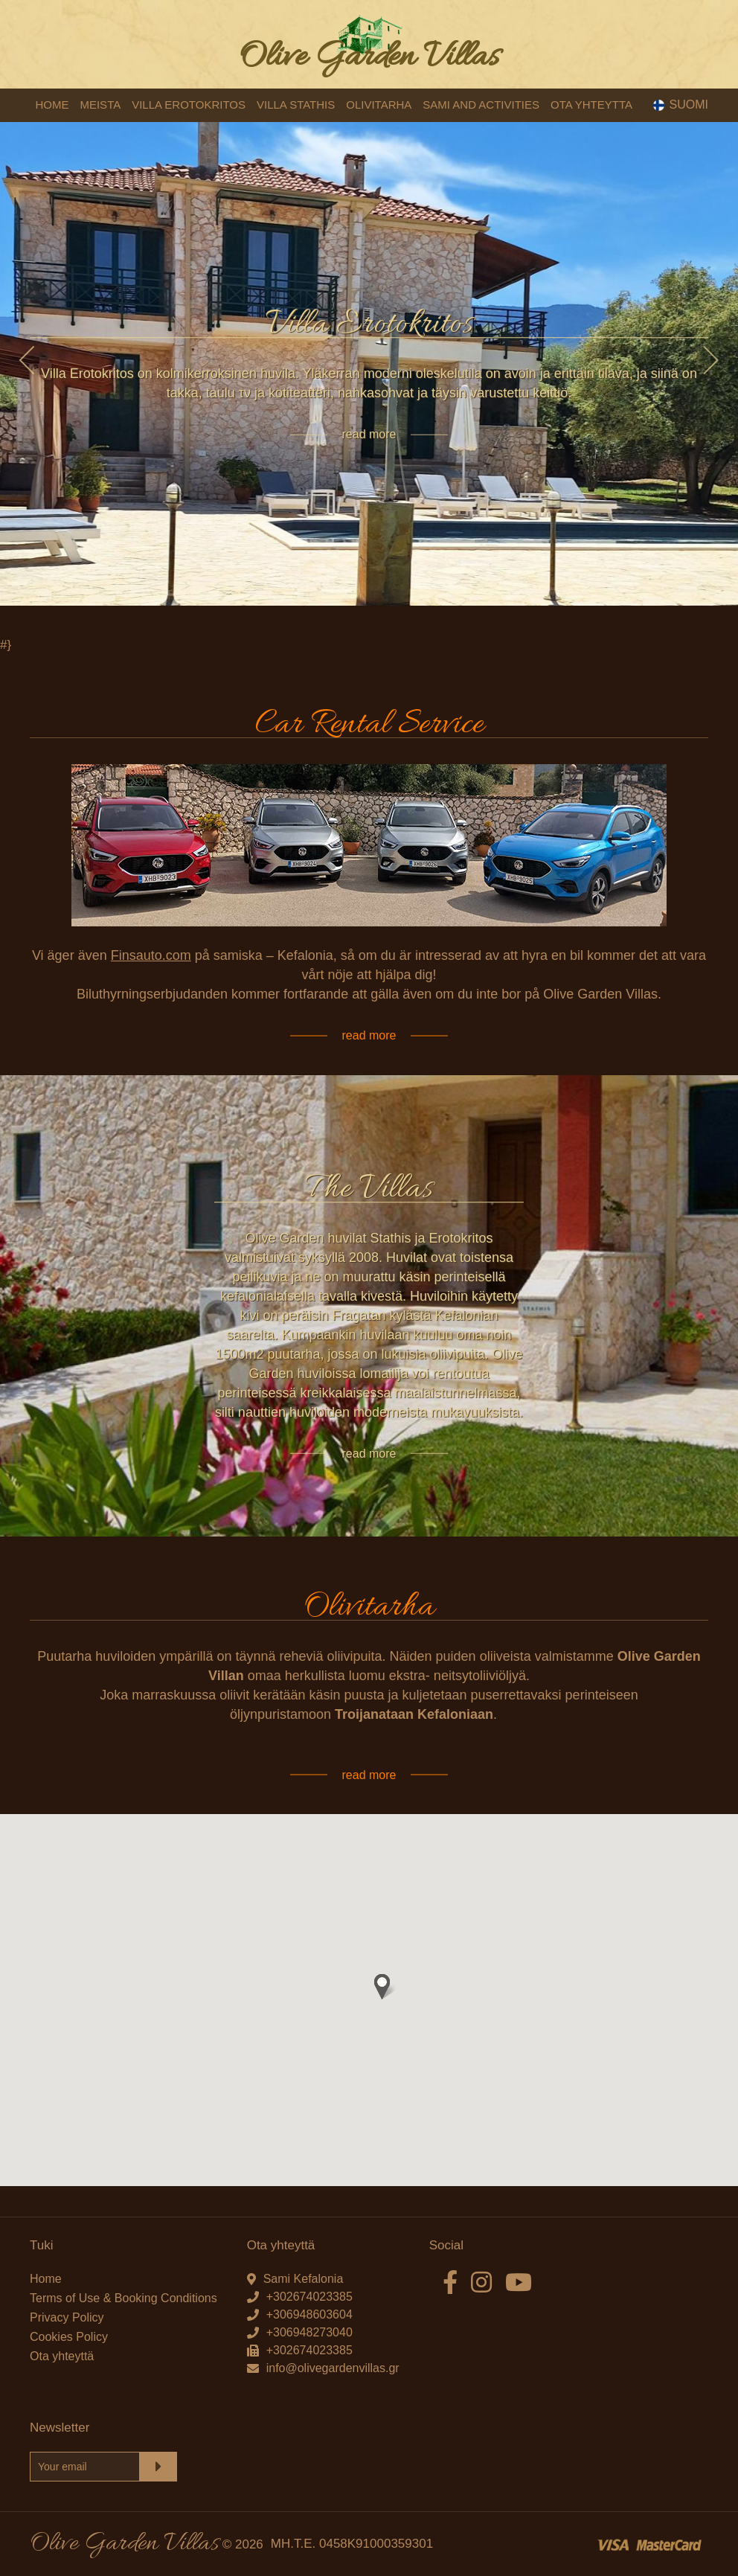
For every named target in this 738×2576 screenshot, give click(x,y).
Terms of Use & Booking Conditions (123, 2298)
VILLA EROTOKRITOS (189, 104)
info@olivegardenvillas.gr (333, 2368)
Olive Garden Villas (369, 57)
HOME (51, 104)
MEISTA (100, 104)
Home (46, 2278)
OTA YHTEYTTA (591, 104)
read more (369, 434)
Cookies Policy (69, 2336)
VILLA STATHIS (296, 104)
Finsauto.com (151, 956)
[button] (382, 1987)
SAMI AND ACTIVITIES (481, 104)
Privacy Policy (67, 2317)
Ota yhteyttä (62, 2356)
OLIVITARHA (378, 104)
